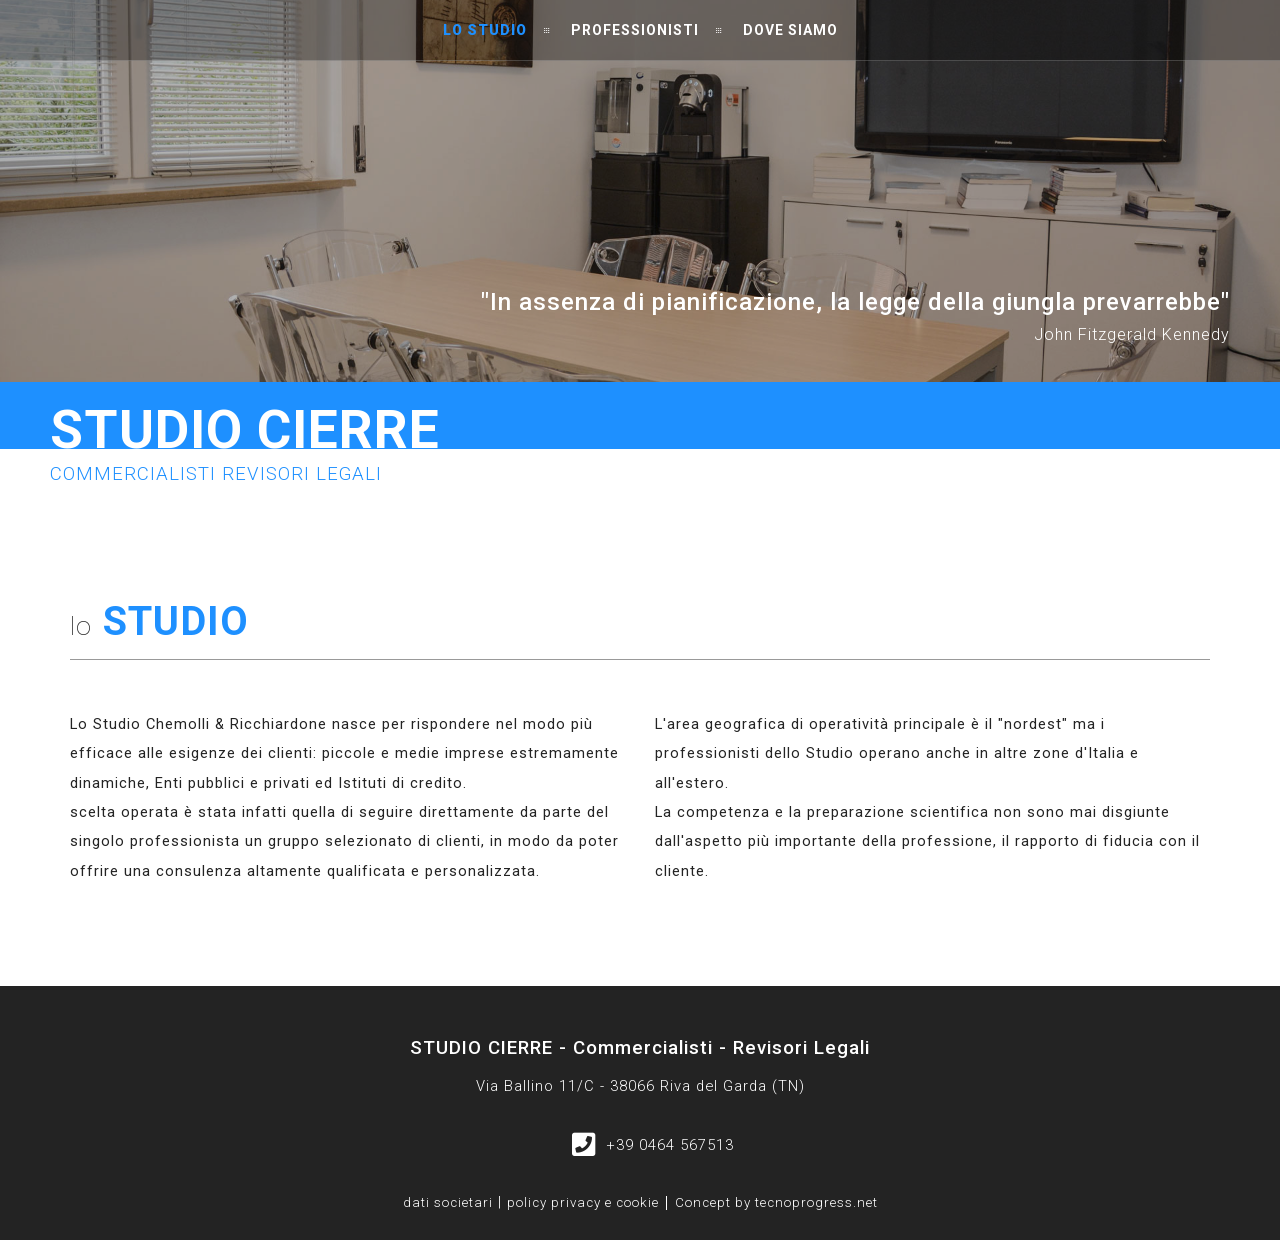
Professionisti (635, 30)
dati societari (448, 1202)
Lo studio (485, 30)
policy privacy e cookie (583, 1203)
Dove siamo (790, 30)
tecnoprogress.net (816, 1203)
